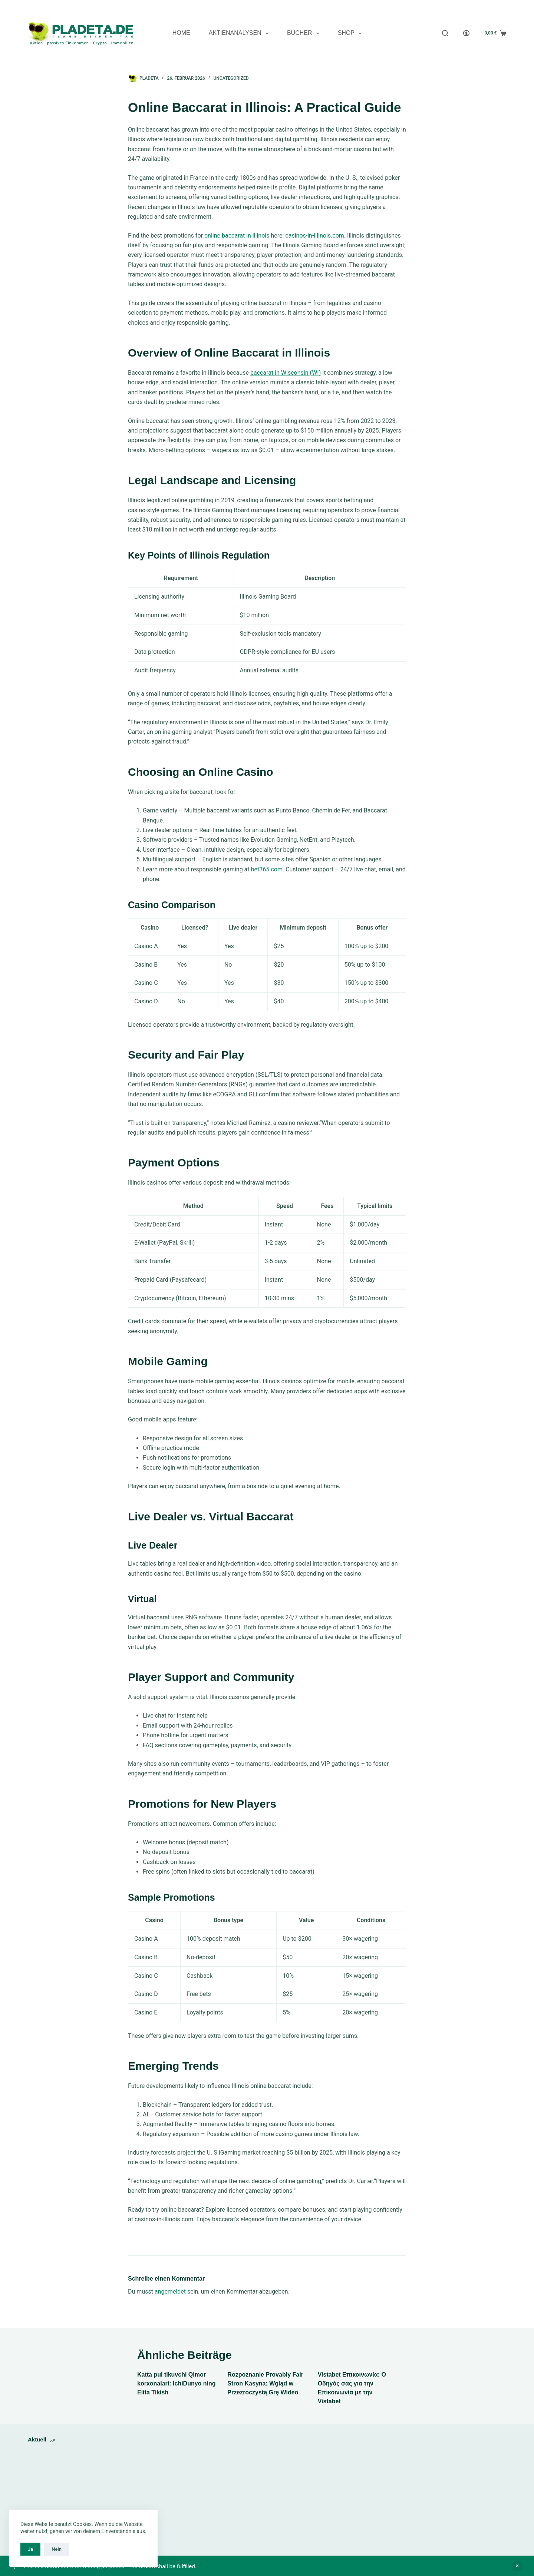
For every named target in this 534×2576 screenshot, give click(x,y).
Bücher (304, 33)
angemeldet (170, 2291)
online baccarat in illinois (237, 235)
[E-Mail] (503, 7)
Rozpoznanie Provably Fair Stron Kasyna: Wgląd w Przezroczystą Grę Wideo (265, 2383)
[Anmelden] (466, 33)
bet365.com (267, 869)
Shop (351, 33)
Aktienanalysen (240, 33)
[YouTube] (475, 7)
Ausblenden (517, 2566)
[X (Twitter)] (489, 7)
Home (181, 33)
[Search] (445, 33)
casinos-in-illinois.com (314, 235)
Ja (30, 2549)
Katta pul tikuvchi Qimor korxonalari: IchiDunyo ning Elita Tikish (176, 2383)
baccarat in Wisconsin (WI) (285, 372)
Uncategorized (230, 78)
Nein (57, 2549)
